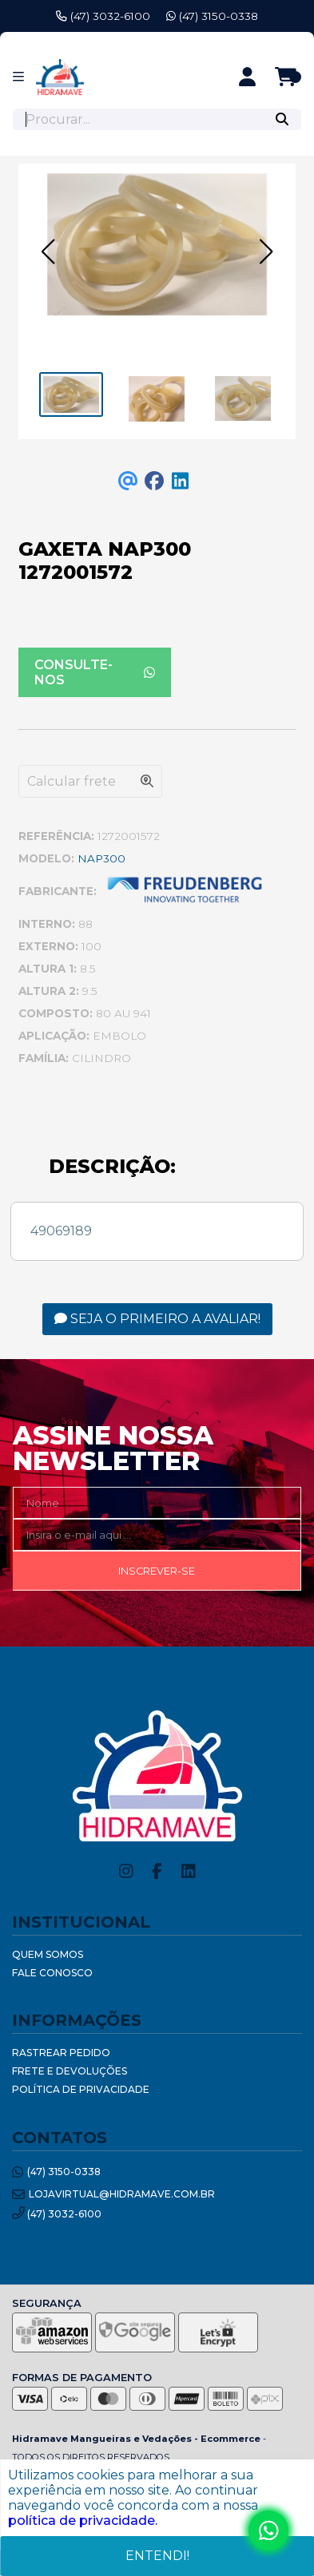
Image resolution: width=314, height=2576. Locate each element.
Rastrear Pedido (61, 2053)
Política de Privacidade (80, 2089)
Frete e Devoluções (69, 2071)
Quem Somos (47, 1954)
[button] (48, 252)
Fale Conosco (52, 1973)
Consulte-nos (94, 672)
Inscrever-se (156, 1571)
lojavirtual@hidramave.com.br (113, 2194)
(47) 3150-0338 (212, 16)
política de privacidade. (82, 2520)
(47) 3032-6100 (103, 16)
